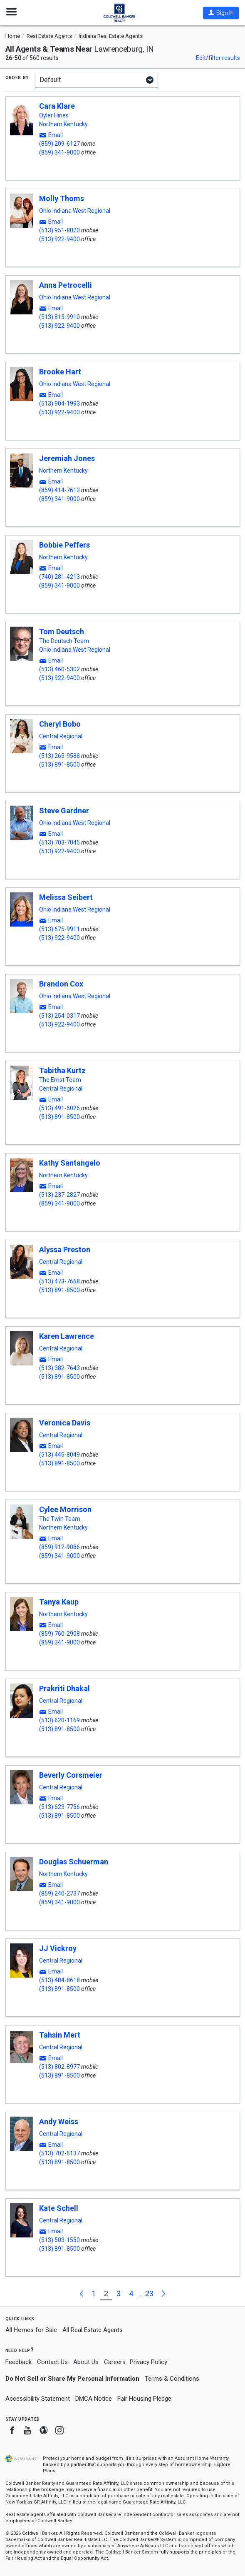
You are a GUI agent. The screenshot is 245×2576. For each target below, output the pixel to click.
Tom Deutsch (61, 631)
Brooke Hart (60, 371)
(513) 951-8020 (59, 230)
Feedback (18, 2362)
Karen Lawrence (66, 1336)
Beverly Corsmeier (70, 1775)
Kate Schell (58, 2208)
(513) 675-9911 (59, 929)
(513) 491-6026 (59, 1108)
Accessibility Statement (37, 2398)
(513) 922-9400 (59, 239)
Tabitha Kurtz (62, 1070)
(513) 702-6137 (59, 2153)
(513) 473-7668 (59, 1281)
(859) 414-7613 (59, 490)
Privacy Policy (148, 2362)
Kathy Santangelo (69, 1162)
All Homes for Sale (31, 2330)
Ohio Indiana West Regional (74, 211)
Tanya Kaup (59, 1601)
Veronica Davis (64, 1422)
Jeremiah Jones (67, 458)
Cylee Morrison (65, 1509)
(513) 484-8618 (59, 1980)
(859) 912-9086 (59, 1547)
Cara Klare (57, 106)
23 (149, 2293)
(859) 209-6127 (59, 143)
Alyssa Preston (64, 1249)
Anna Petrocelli (65, 285)
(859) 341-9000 (59, 152)
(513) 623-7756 (59, 1807)
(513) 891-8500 (59, 764)
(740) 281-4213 (59, 576)
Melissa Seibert (66, 897)
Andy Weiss (58, 2121)
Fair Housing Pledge (144, 2398)
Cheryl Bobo (60, 724)
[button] (221, 13)
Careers (115, 2362)
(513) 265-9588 (59, 755)
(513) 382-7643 (59, 1368)
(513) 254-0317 (59, 1015)
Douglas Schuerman (73, 1861)
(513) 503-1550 (59, 2240)
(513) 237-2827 (59, 1194)
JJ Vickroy (58, 1948)
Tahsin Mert (59, 2034)
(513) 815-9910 (59, 317)
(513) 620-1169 (59, 1720)
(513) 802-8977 (59, 2066)
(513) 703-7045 (59, 842)
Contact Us (52, 2362)
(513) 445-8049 (59, 1454)
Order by (17, 77)
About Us (86, 2362)
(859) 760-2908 (59, 1633)
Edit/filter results (218, 58)
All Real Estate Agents (92, 2330)
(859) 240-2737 (59, 1893)
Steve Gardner (64, 810)
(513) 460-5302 (59, 669)
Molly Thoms (61, 198)
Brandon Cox (61, 983)
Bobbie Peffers (64, 545)
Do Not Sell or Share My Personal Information (72, 2378)
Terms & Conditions (172, 2378)
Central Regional (60, 736)
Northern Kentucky (63, 124)
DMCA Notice (93, 2398)
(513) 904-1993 (59, 403)
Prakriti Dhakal (64, 1688)
